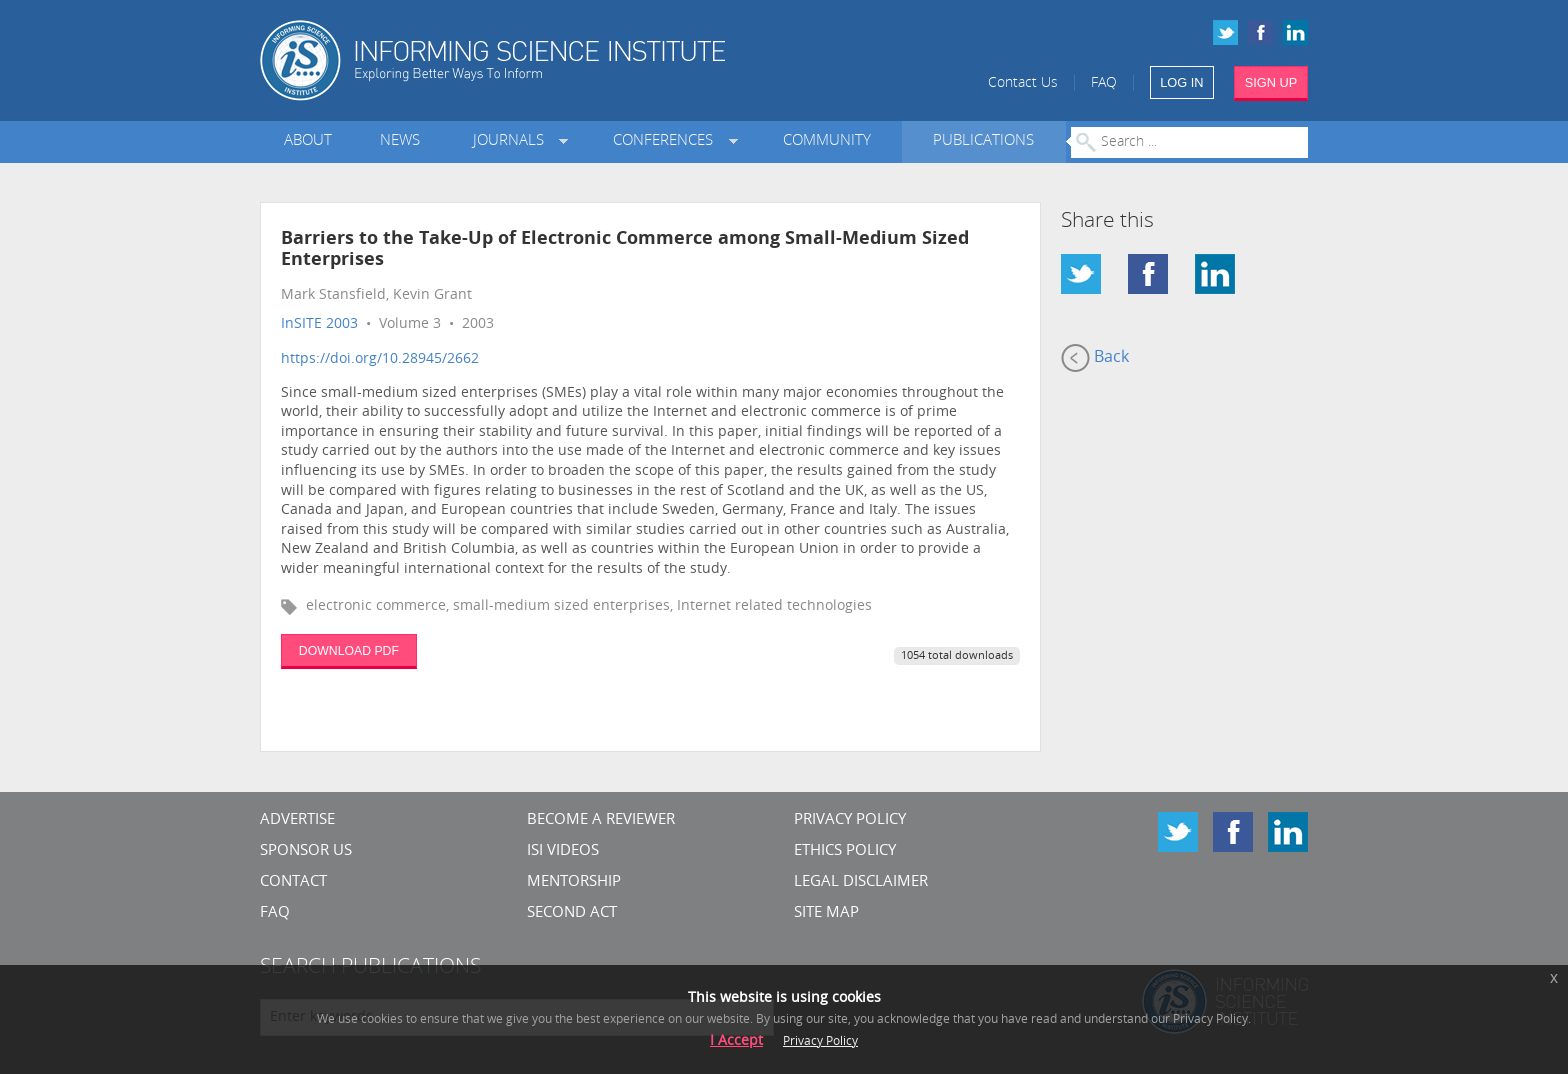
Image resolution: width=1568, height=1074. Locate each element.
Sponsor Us (306, 851)
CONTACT (293, 882)
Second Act (572, 913)
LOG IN (1181, 82)
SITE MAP (826, 913)
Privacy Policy (850, 820)
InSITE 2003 (319, 324)
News (400, 141)
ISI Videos (563, 851)
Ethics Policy (845, 851)
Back (1095, 358)
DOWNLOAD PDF (349, 651)
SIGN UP (1271, 82)
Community (827, 141)
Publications (983, 141)
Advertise (297, 820)
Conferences (667, 141)
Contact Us (1023, 83)
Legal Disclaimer (861, 882)
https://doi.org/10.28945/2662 (380, 359)
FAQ (1104, 83)
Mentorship (574, 882)
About (308, 141)
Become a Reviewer (601, 820)
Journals (512, 141)
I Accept (736, 1041)
